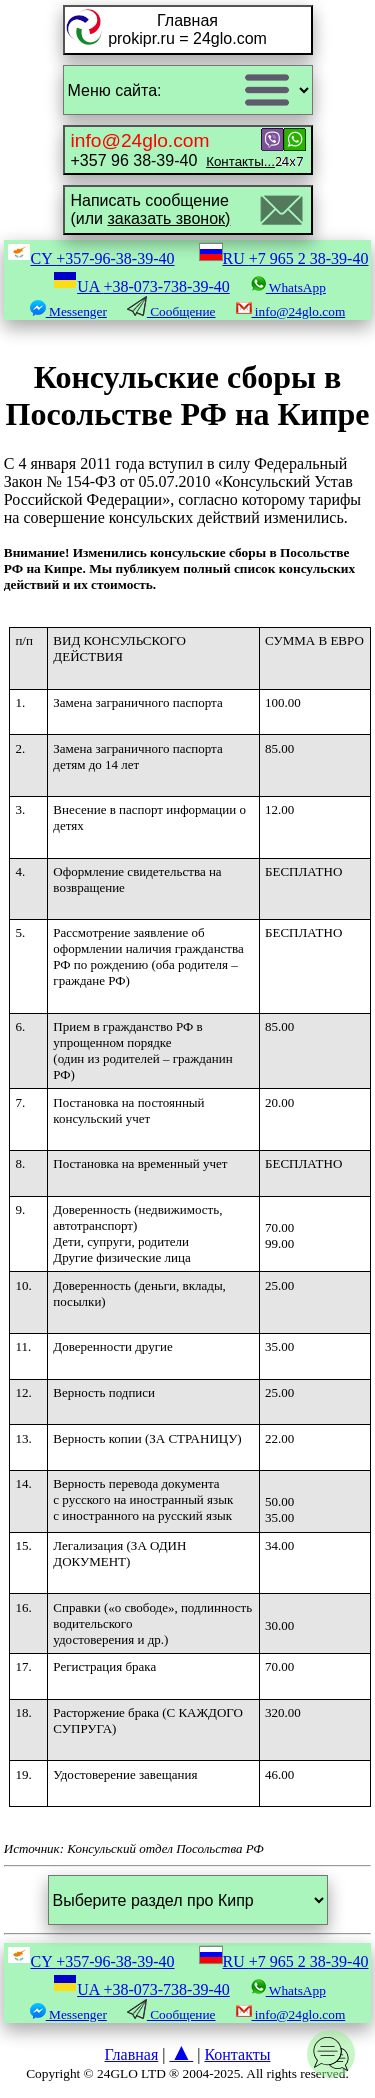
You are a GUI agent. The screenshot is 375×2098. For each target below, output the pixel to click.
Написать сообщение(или (151, 209)
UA (141, 286)
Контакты (237, 2054)
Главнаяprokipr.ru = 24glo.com (187, 29)
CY (91, 258)
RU (284, 258)
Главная (132, 2054)
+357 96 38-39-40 (173, 149)
